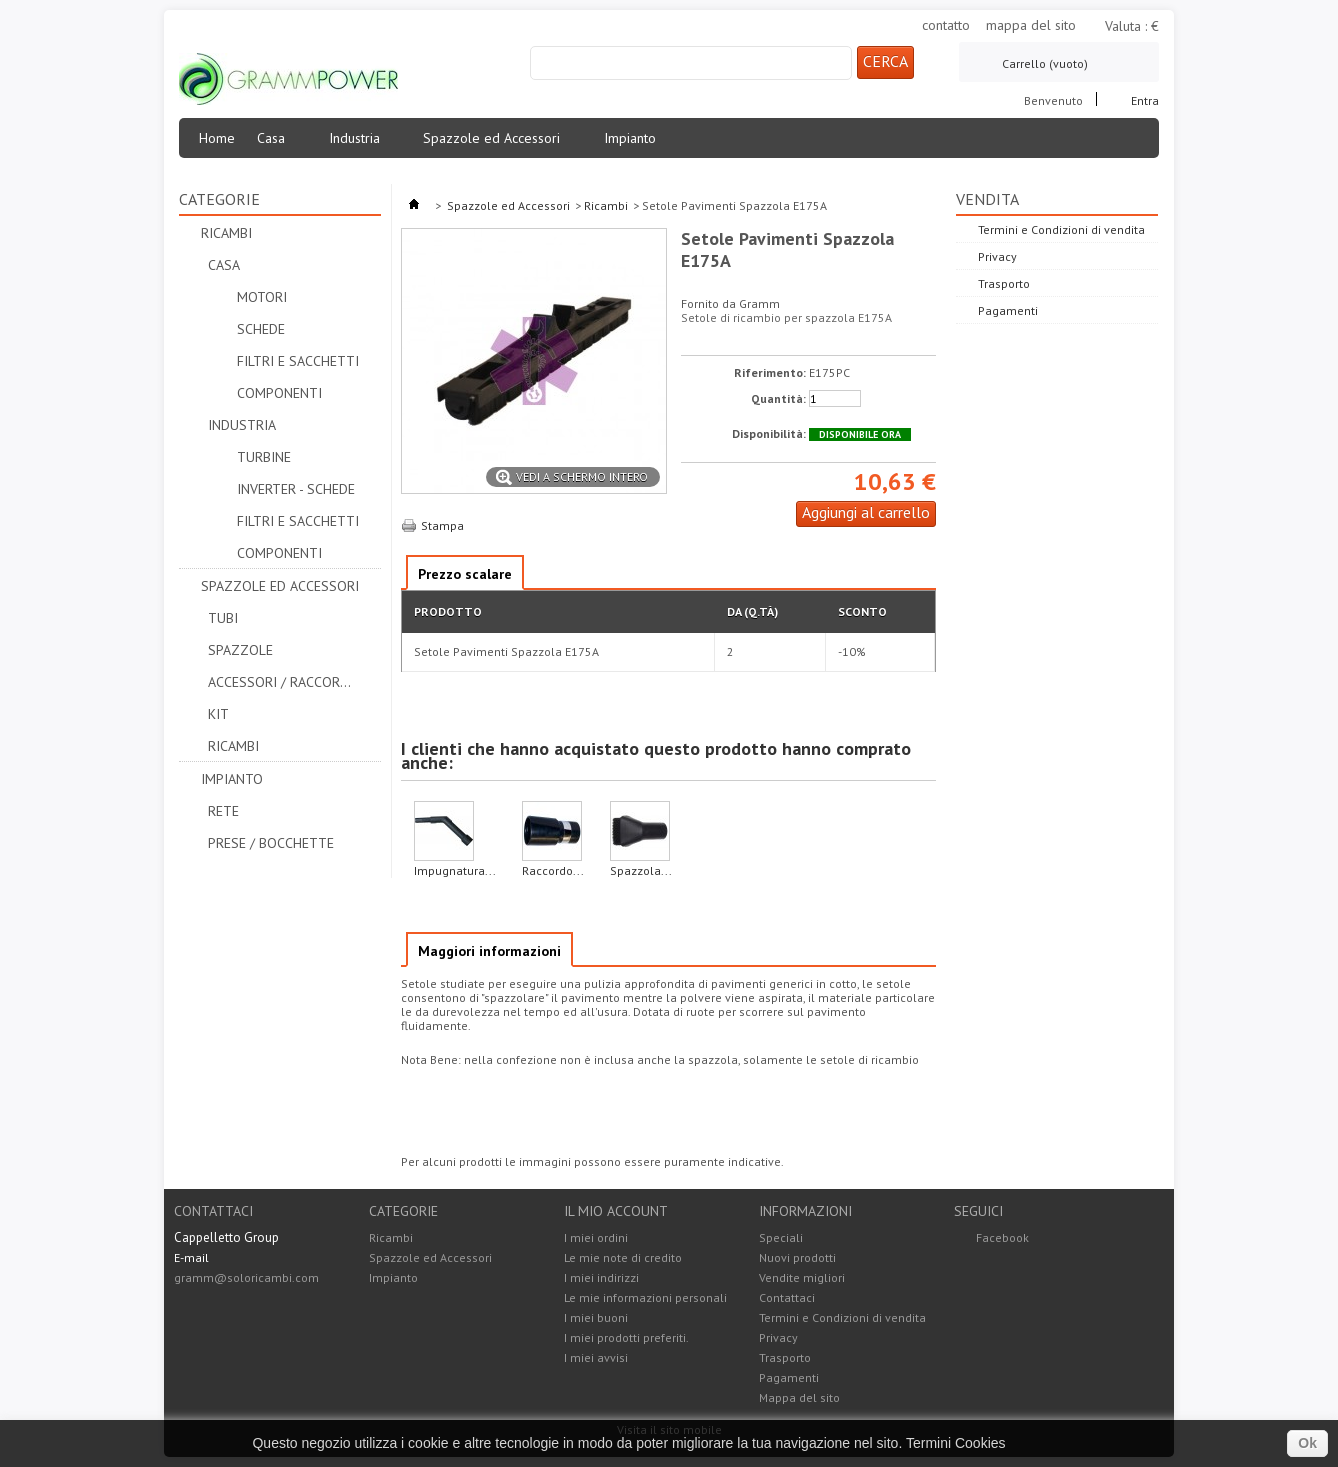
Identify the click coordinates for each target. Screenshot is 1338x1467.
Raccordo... (553, 870)
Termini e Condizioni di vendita (1061, 229)
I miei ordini (596, 1238)
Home (217, 138)
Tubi (223, 618)
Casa (277, 143)
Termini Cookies (956, 1443)
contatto (946, 25)
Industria (360, 143)
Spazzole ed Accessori (497, 143)
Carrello (1045, 63)
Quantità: (778, 399)
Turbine (264, 457)
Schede (261, 329)
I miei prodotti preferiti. (626, 1338)
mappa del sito (1031, 25)
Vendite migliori (802, 1277)
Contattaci (787, 1297)
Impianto (636, 143)
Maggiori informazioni (489, 951)
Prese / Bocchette (271, 843)
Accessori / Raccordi (280, 682)
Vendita (987, 199)
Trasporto (1004, 283)
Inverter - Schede (296, 489)
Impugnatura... (455, 870)
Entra (1145, 99)
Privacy (997, 256)
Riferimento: (770, 373)
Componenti (279, 393)
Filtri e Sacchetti (298, 361)
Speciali (781, 1237)
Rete (223, 811)
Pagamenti (1008, 310)
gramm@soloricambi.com (246, 1277)
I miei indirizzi (601, 1278)
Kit (218, 714)
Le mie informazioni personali (645, 1298)
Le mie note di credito (623, 1258)
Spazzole (240, 650)
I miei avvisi (596, 1358)
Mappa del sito (799, 1397)
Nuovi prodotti (797, 1257)
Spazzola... (641, 870)
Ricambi (226, 233)
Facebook (1002, 1237)
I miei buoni (596, 1318)
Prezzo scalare (465, 574)
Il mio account (616, 1211)
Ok (1307, 1443)
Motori (262, 297)
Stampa (442, 525)
